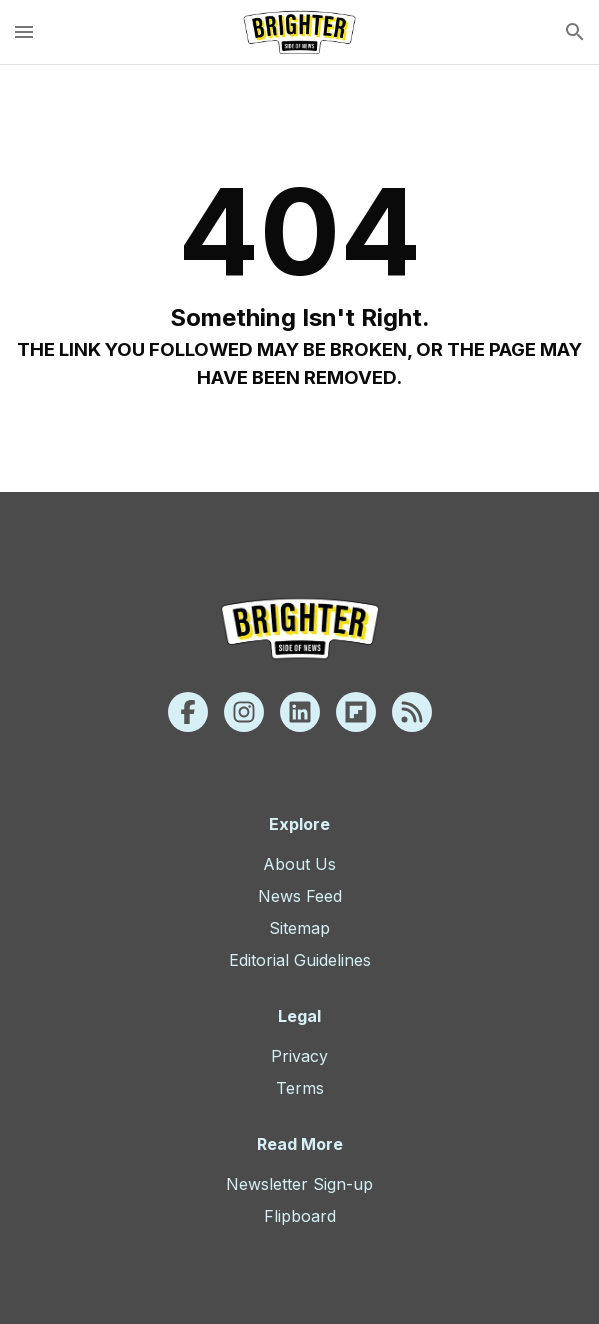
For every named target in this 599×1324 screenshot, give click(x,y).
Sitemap (299, 928)
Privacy (299, 1056)
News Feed (300, 896)
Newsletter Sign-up (299, 1184)
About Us (299, 864)
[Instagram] (244, 712)
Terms (300, 1088)
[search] (575, 32)
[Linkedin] (300, 712)
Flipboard (300, 1216)
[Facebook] (188, 712)
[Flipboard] (356, 712)
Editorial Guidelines (300, 960)
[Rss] (412, 712)
